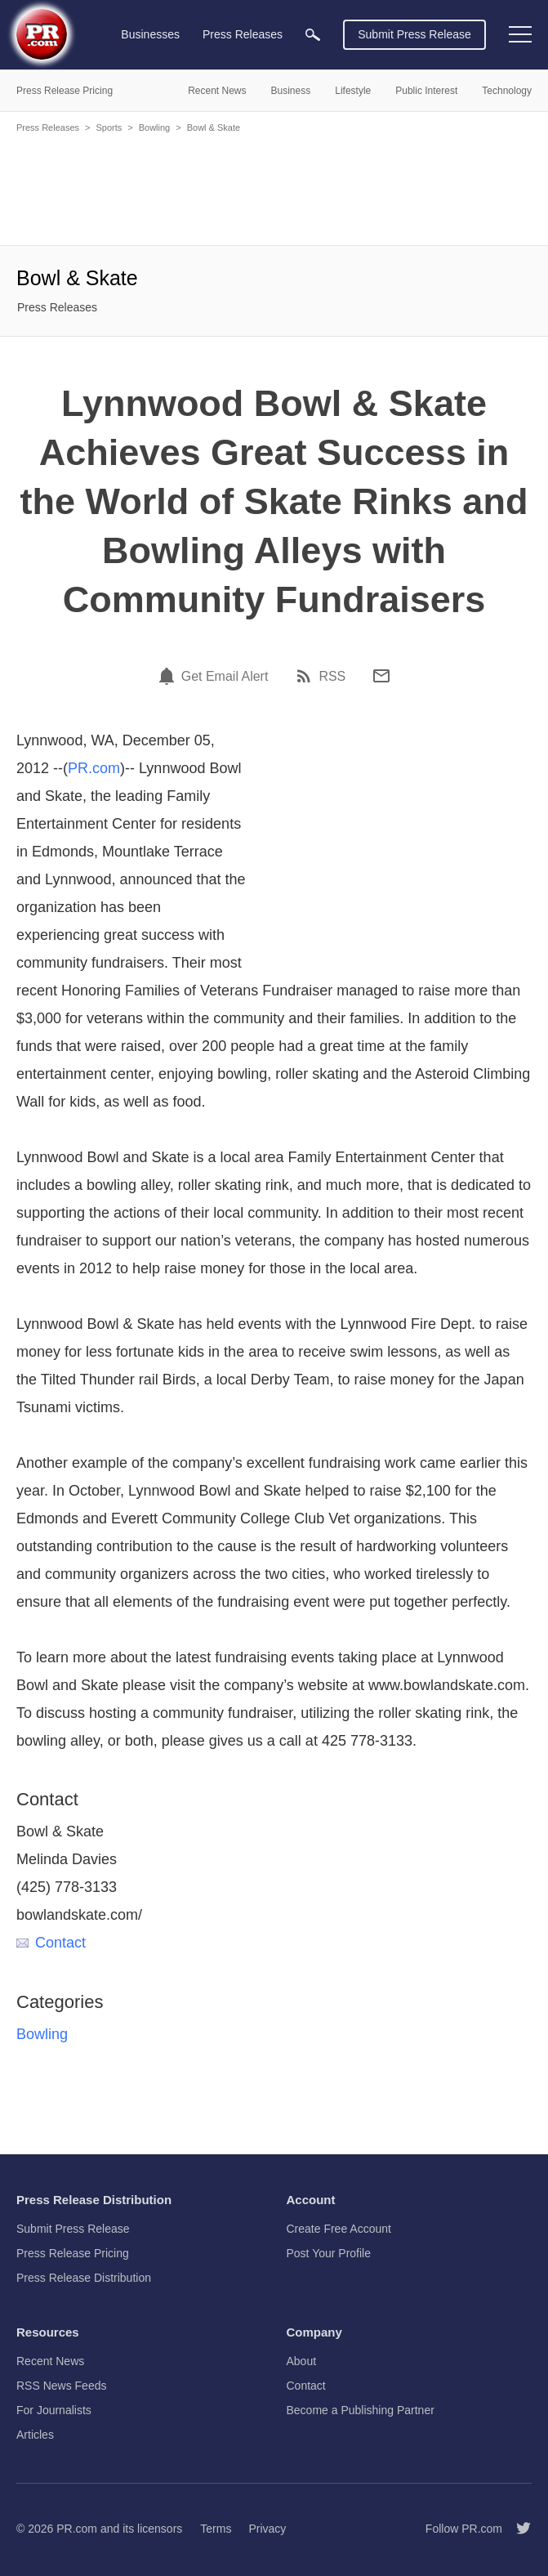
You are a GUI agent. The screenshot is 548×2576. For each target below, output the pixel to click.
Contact (51, 1942)
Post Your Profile (329, 2253)
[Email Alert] (169, 676)
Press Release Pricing (72, 2253)
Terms (215, 2528)
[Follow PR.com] (517, 2529)
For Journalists (53, 2410)
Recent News (50, 2361)
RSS (332, 676)
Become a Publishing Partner (360, 2410)
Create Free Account (339, 2228)
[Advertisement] (274, 188)
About (302, 2361)
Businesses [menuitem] (150, 34)
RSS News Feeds (61, 2385)
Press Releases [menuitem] (243, 34)
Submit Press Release (414, 34)
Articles (35, 2434)
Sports (109, 127)
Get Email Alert (225, 676)
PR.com (94, 768)
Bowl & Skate (213, 127)
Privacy (267, 2528)
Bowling (155, 127)
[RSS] (306, 676)
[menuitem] (312, 35)
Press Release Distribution (83, 2277)
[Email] (381, 676)
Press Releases (47, 127)
